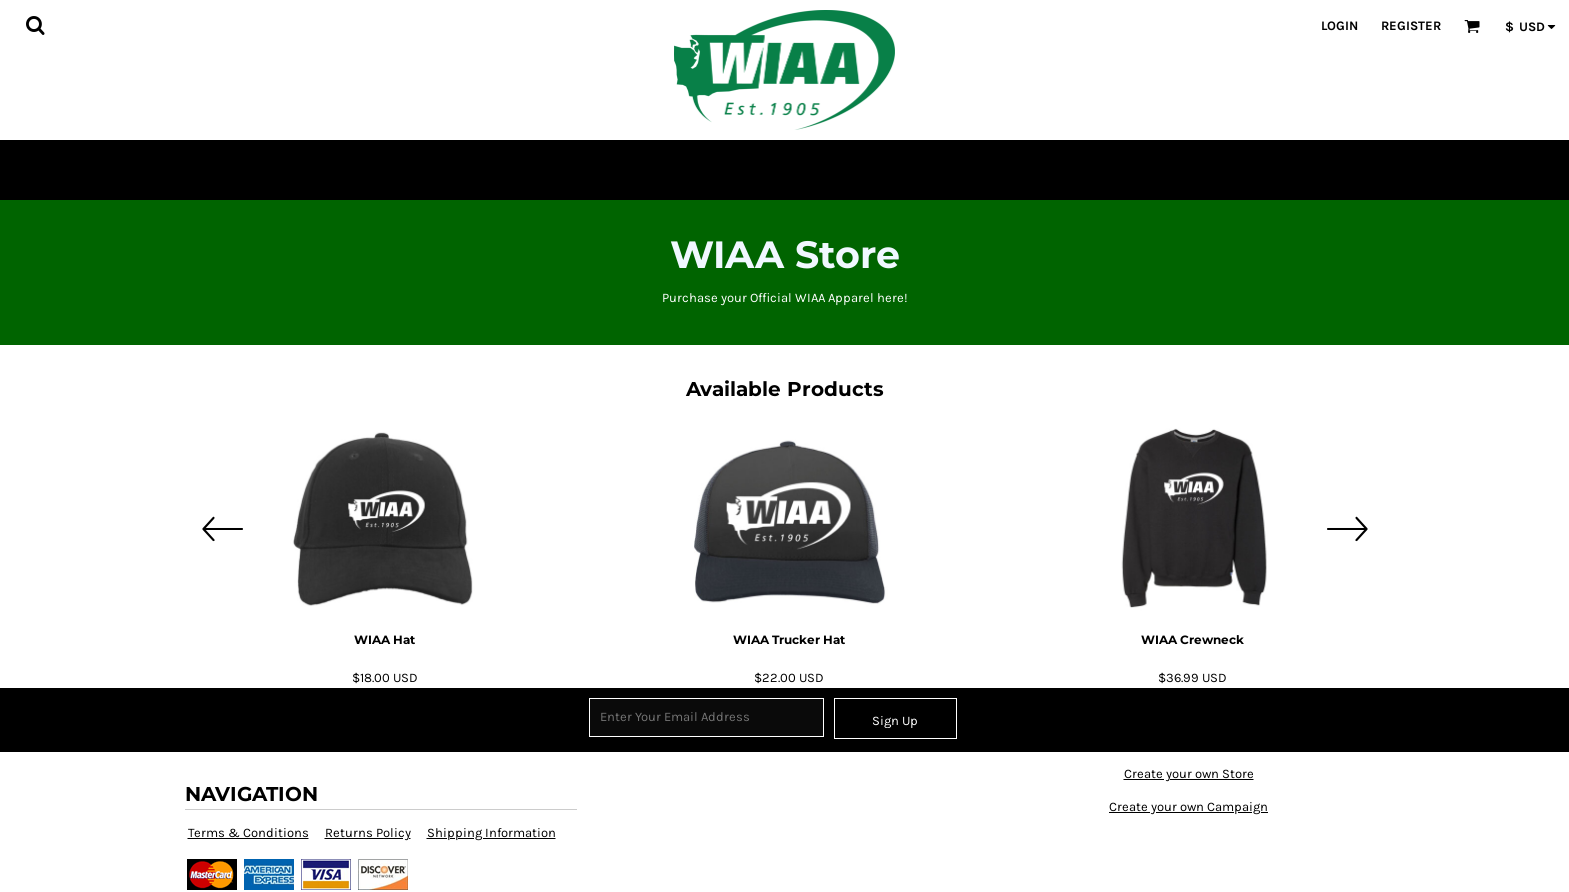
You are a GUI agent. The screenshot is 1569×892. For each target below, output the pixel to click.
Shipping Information (491, 832)
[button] (35, 25)
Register (1411, 25)
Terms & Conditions (248, 832)
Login (1339, 25)
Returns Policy (368, 832)
